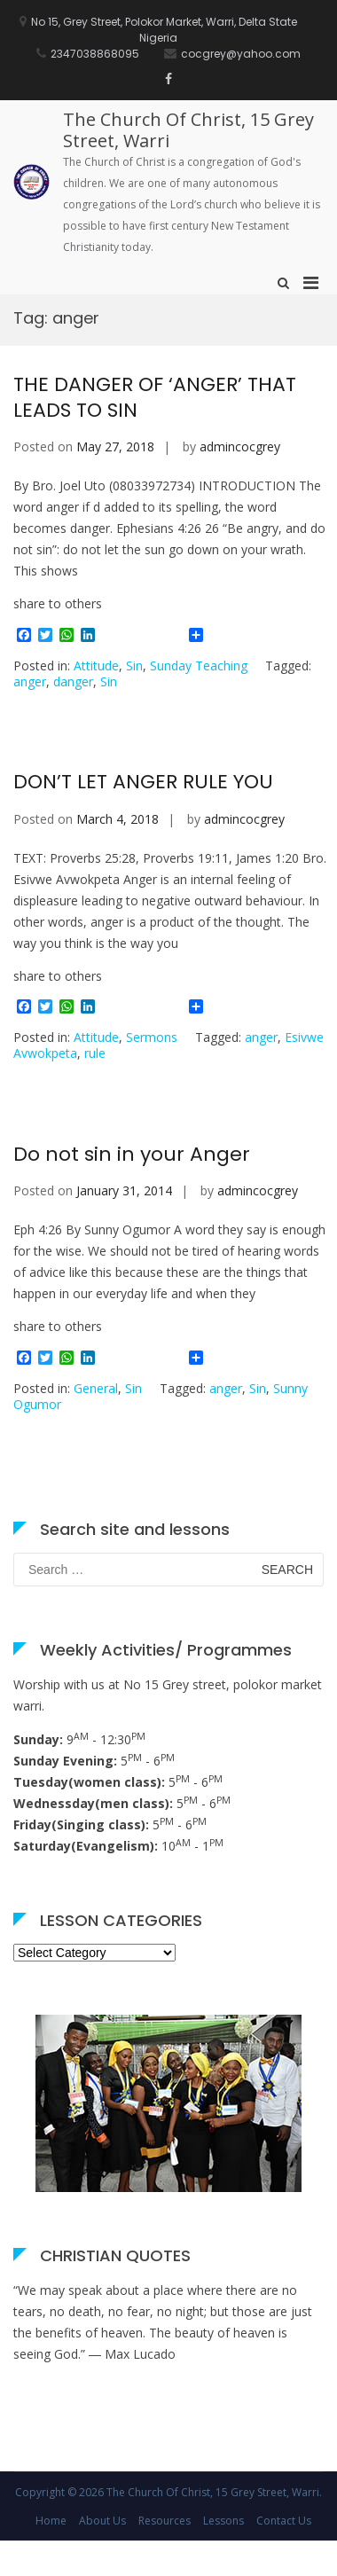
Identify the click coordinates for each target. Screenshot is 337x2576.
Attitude (96, 665)
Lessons (223, 2520)
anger (29, 681)
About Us (102, 2520)
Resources (164, 2520)
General (96, 1388)
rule (95, 1053)
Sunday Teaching (198, 665)
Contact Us (283, 2520)
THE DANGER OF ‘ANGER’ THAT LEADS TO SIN (154, 397)
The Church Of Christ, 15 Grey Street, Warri (188, 130)
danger (73, 681)
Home (51, 2520)
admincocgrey (240, 446)
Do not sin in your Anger (131, 1154)
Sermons (151, 1037)
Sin (134, 665)
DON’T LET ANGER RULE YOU (143, 781)
